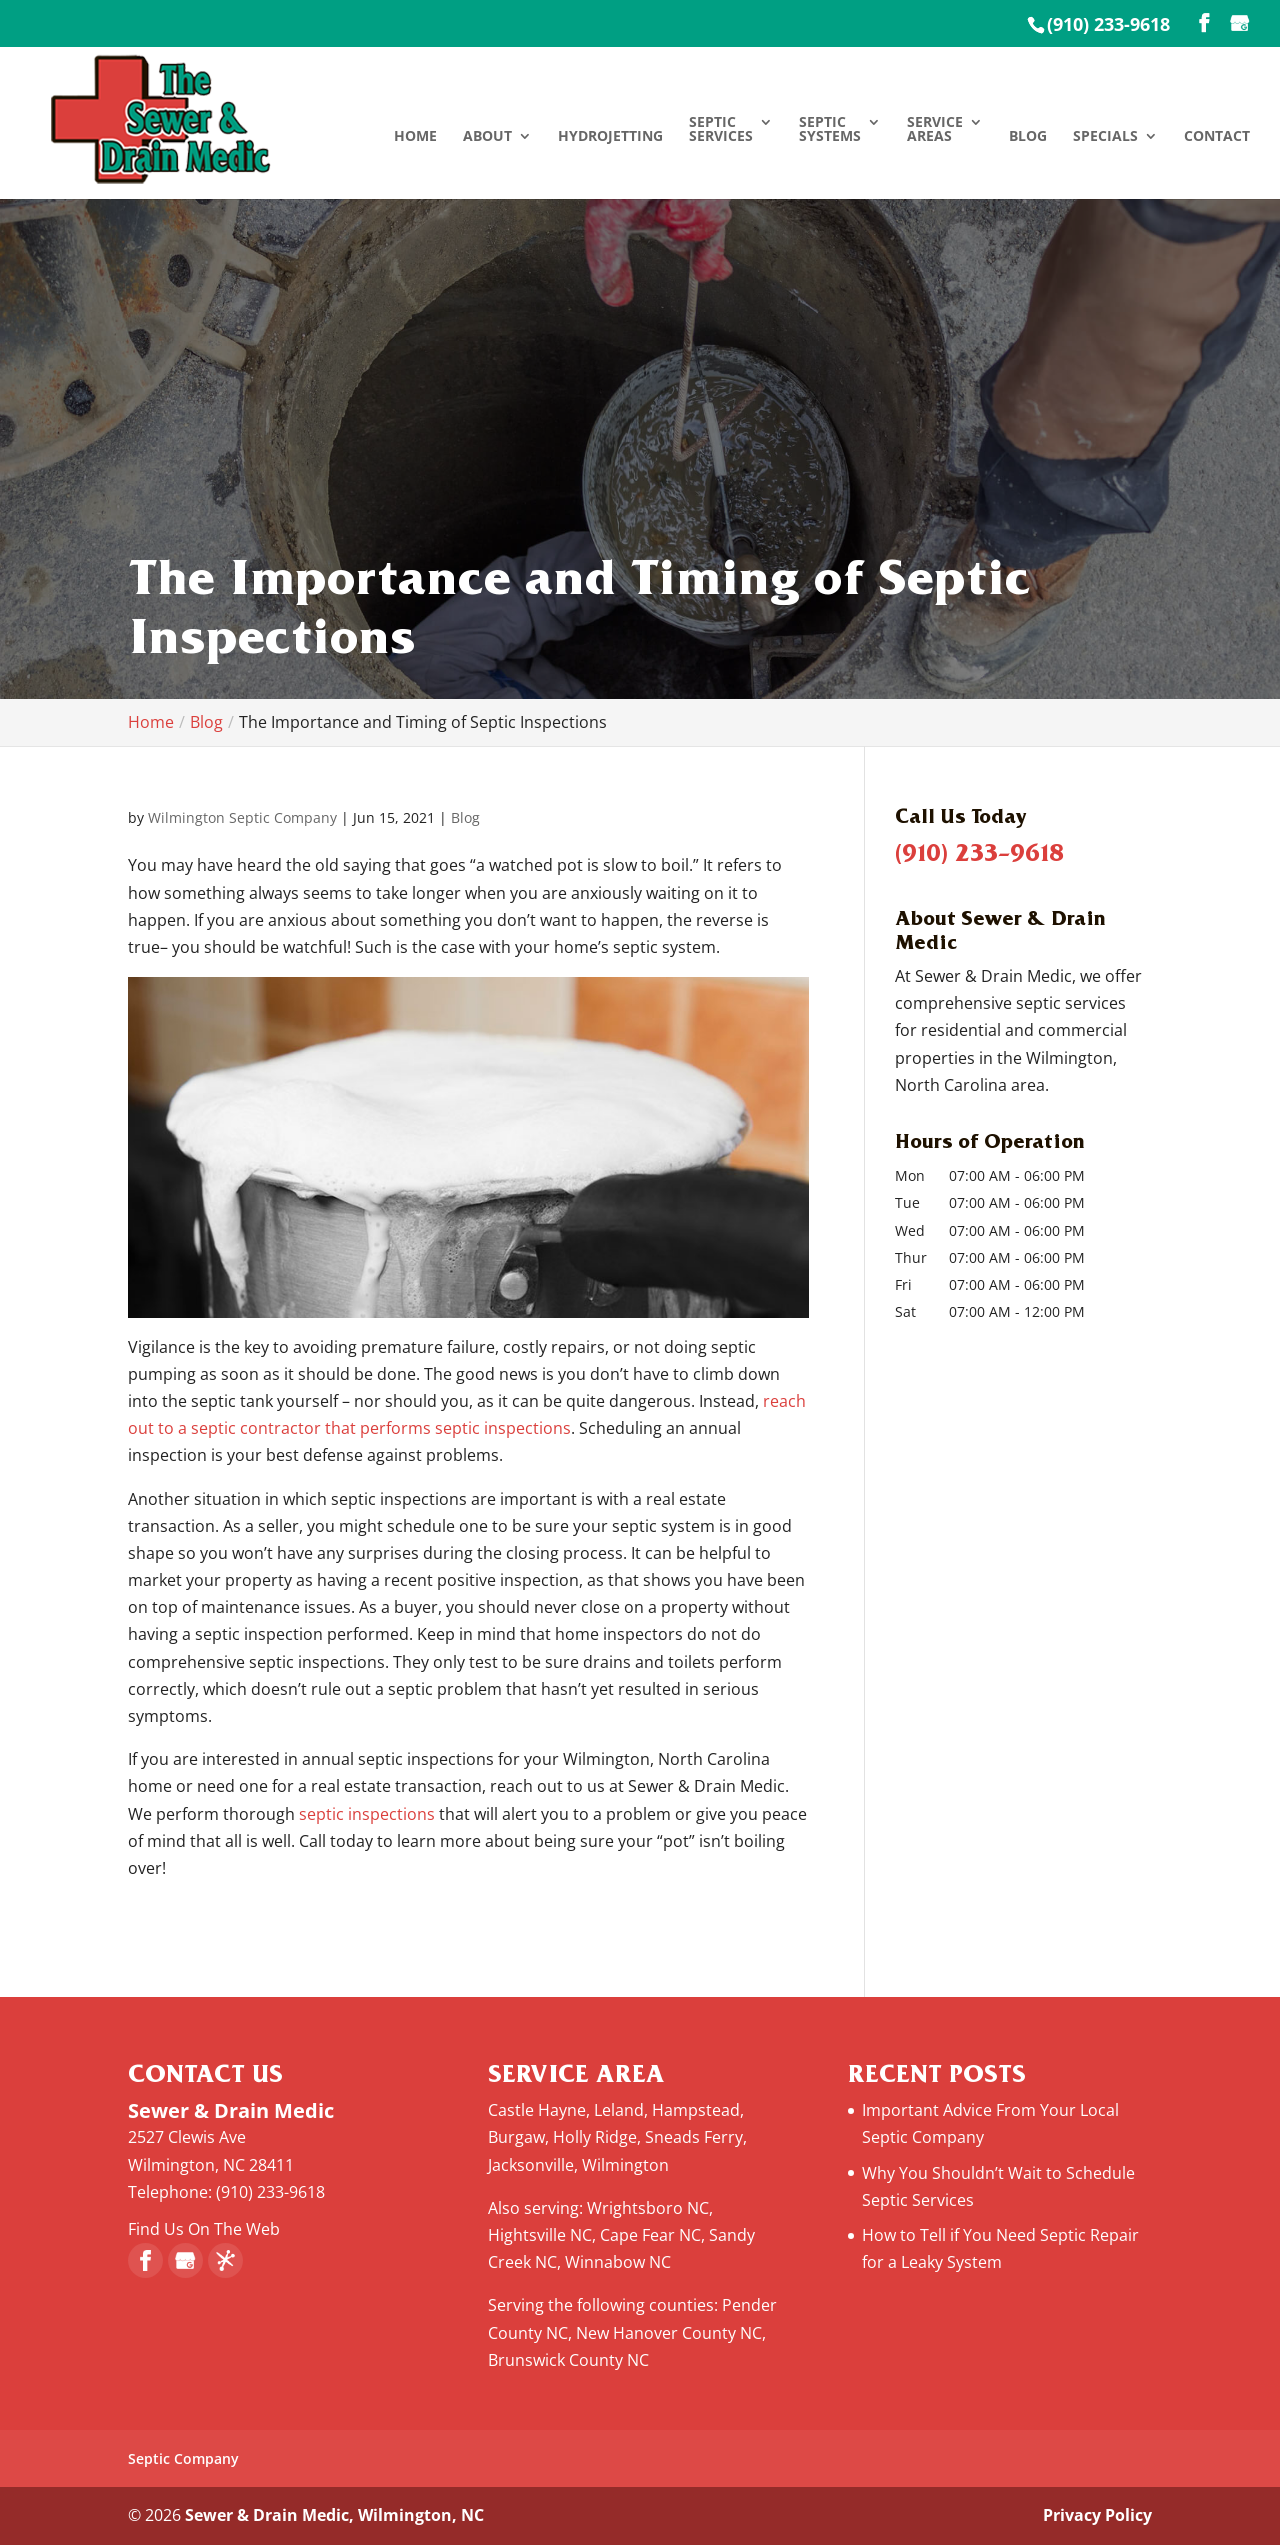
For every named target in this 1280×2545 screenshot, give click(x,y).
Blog (1028, 137)
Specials (1105, 137)
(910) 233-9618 (1108, 24)
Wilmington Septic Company (242, 817)
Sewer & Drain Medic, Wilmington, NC (334, 2515)
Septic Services (721, 130)
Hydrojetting (610, 137)
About (487, 137)
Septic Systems (830, 130)
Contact (1217, 137)
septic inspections (365, 1814)
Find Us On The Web (204, 2229)
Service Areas (935, 130)
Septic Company (183, 2458)
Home (415, 137)
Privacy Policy (1097, 2515)
